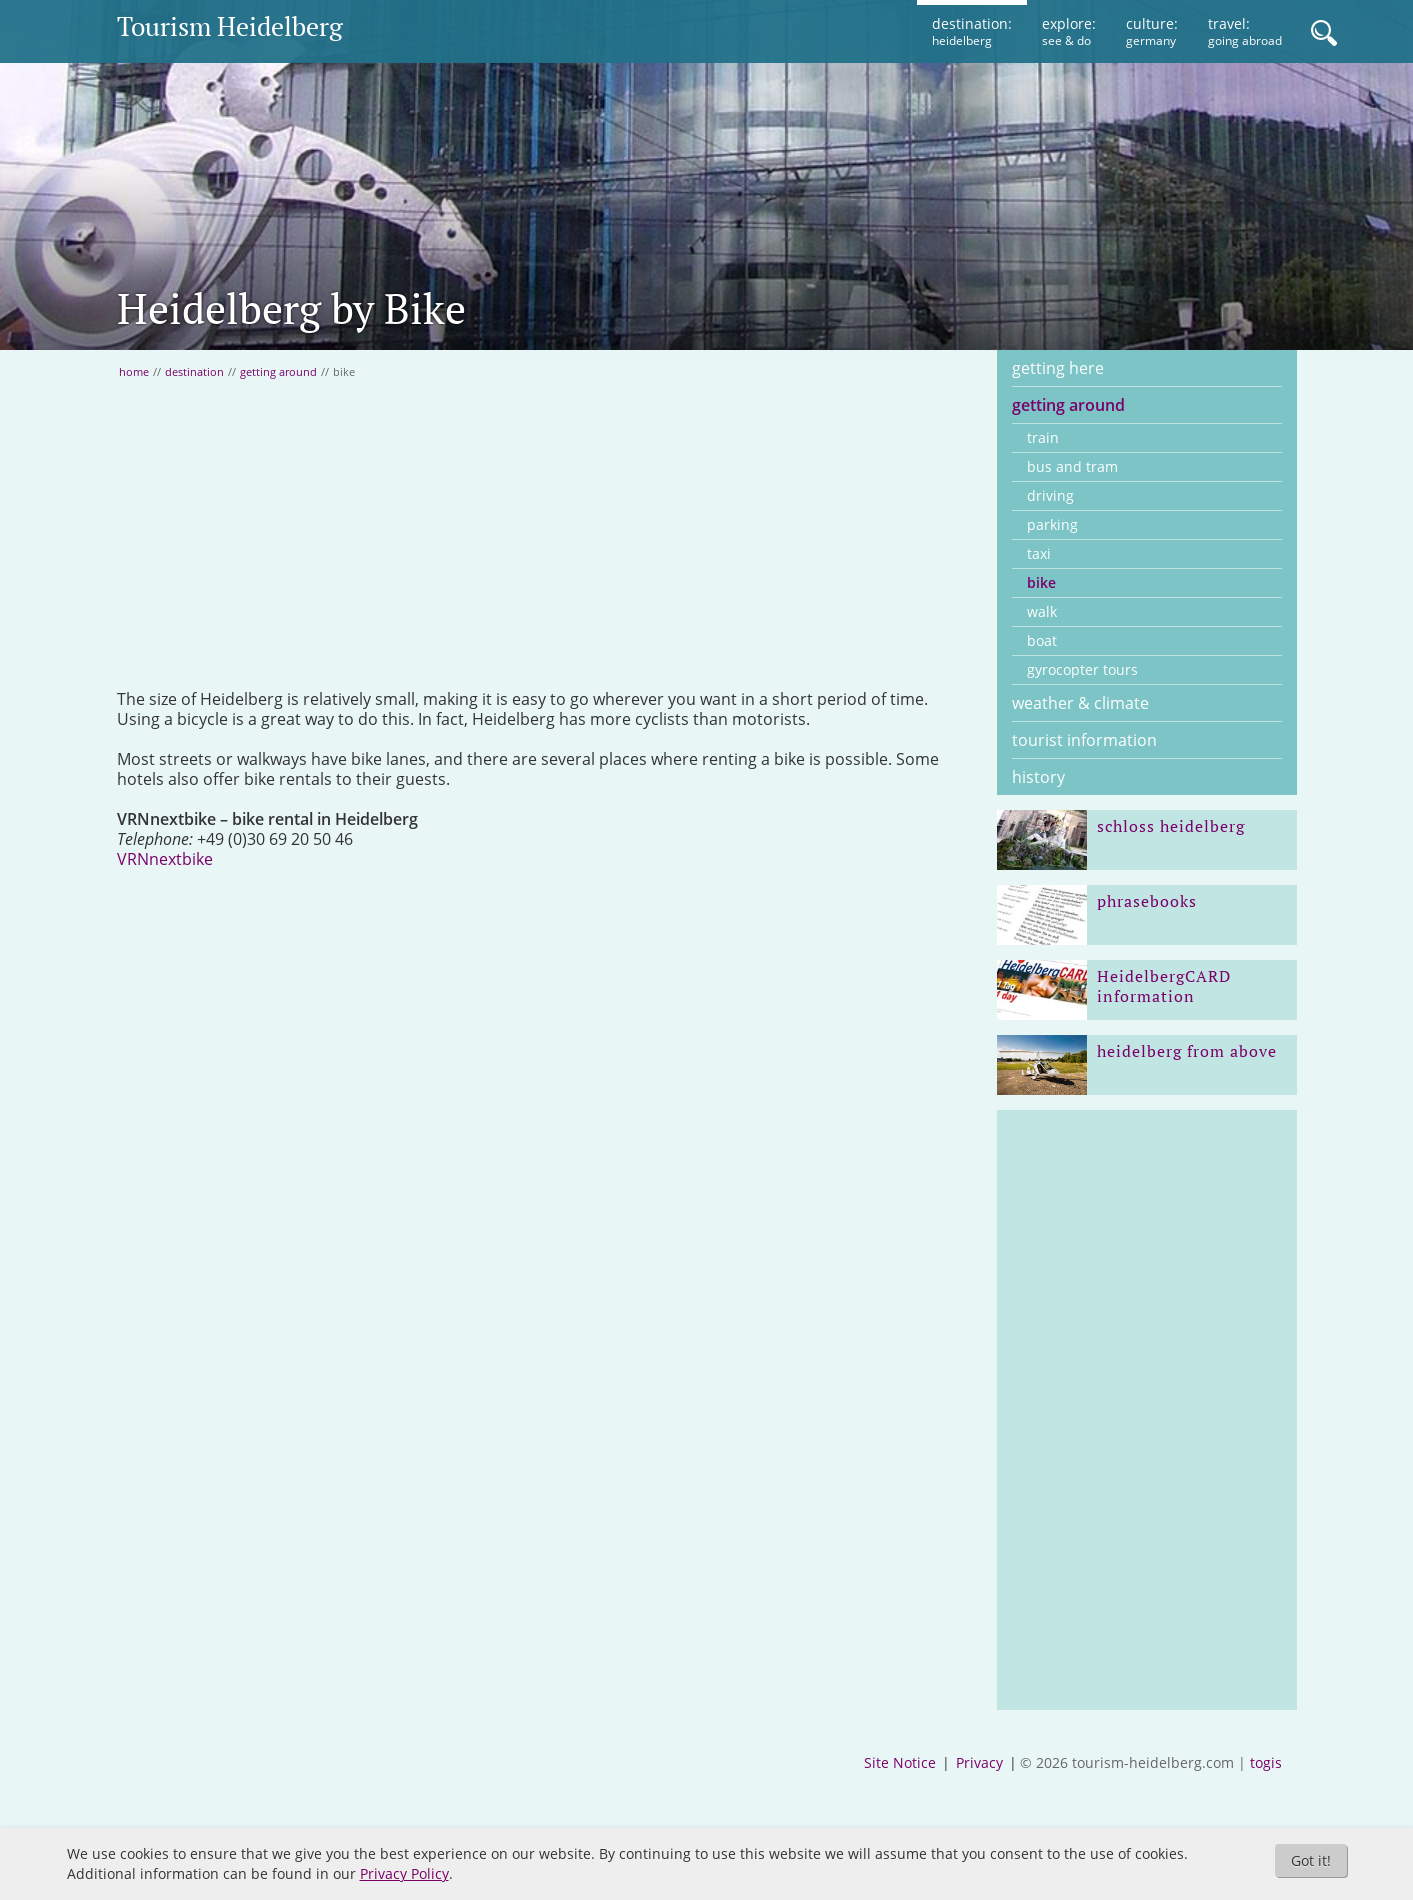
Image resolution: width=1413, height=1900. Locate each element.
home (134, 371)
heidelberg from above (1187, 1051)
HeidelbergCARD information (1164, 986)
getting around (278, 371)
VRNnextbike (165, 859)
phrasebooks (1147, 901)
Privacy (979, 1762)
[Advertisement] (542, 534)
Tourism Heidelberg (230, 26)
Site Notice (900, 1762)
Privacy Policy (404, 1873)
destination (194, 371)
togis (1266, 1762)
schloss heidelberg (1171, 826)
